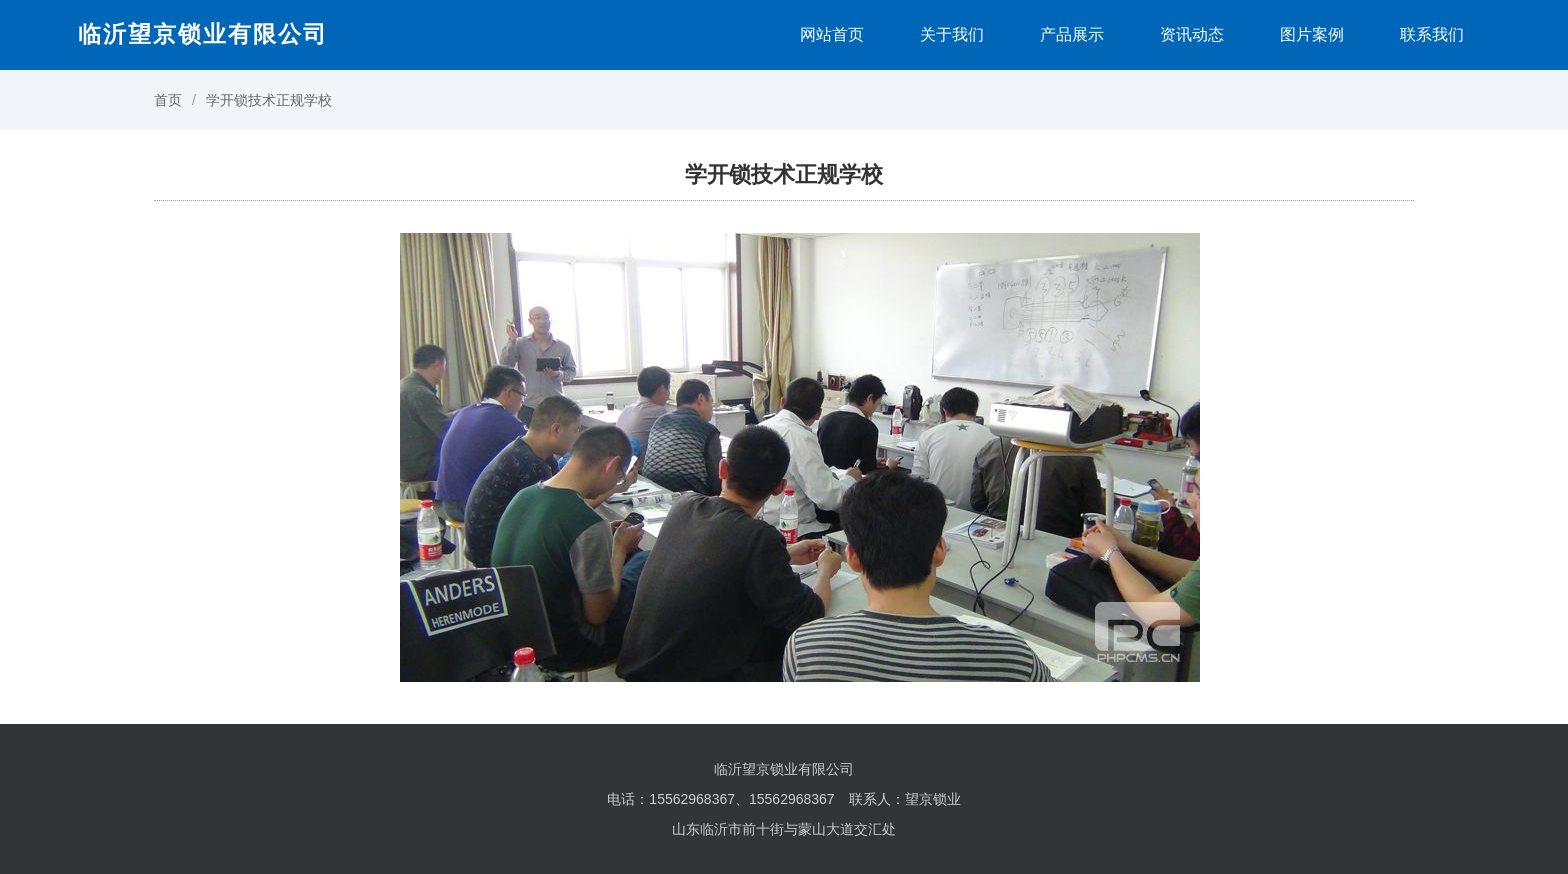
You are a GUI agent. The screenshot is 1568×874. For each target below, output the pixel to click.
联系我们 (1432, 34)
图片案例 (1312, 34)
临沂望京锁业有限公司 (203, 34)
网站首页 (832, 34)
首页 (168, 100)
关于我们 (952, 34)
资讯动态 (1192, 34)
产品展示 (1072, 34)
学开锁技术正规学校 (269, 100)
